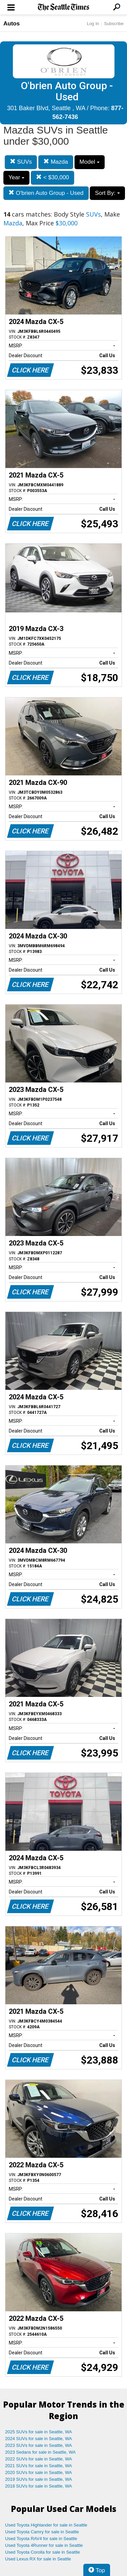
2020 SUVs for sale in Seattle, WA (38, 2472)
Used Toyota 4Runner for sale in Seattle (44, 2545)
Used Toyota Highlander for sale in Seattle (46, 2525)
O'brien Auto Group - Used (46, 193)
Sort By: (107, 193)
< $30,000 (52, 177)
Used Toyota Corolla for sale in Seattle (42, 2552)
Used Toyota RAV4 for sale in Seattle (41, 2538)
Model (90, 162)
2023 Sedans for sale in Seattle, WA (40, 2452)
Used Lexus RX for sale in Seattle (38, 2558)
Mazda (55, 162)
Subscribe (114, 23)
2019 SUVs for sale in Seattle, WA (38, 2479)
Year (16, 177)
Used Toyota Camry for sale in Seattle (42, 2531)
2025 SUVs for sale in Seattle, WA (38, 2431)
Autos (11, 23)
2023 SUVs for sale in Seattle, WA (38, 2445)
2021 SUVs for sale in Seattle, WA (38, 2465)
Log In (93, 23)
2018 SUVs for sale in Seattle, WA (38, 2486)
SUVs (21, 162)
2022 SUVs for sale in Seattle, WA (38, 2458)
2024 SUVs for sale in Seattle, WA (38, 2438)
